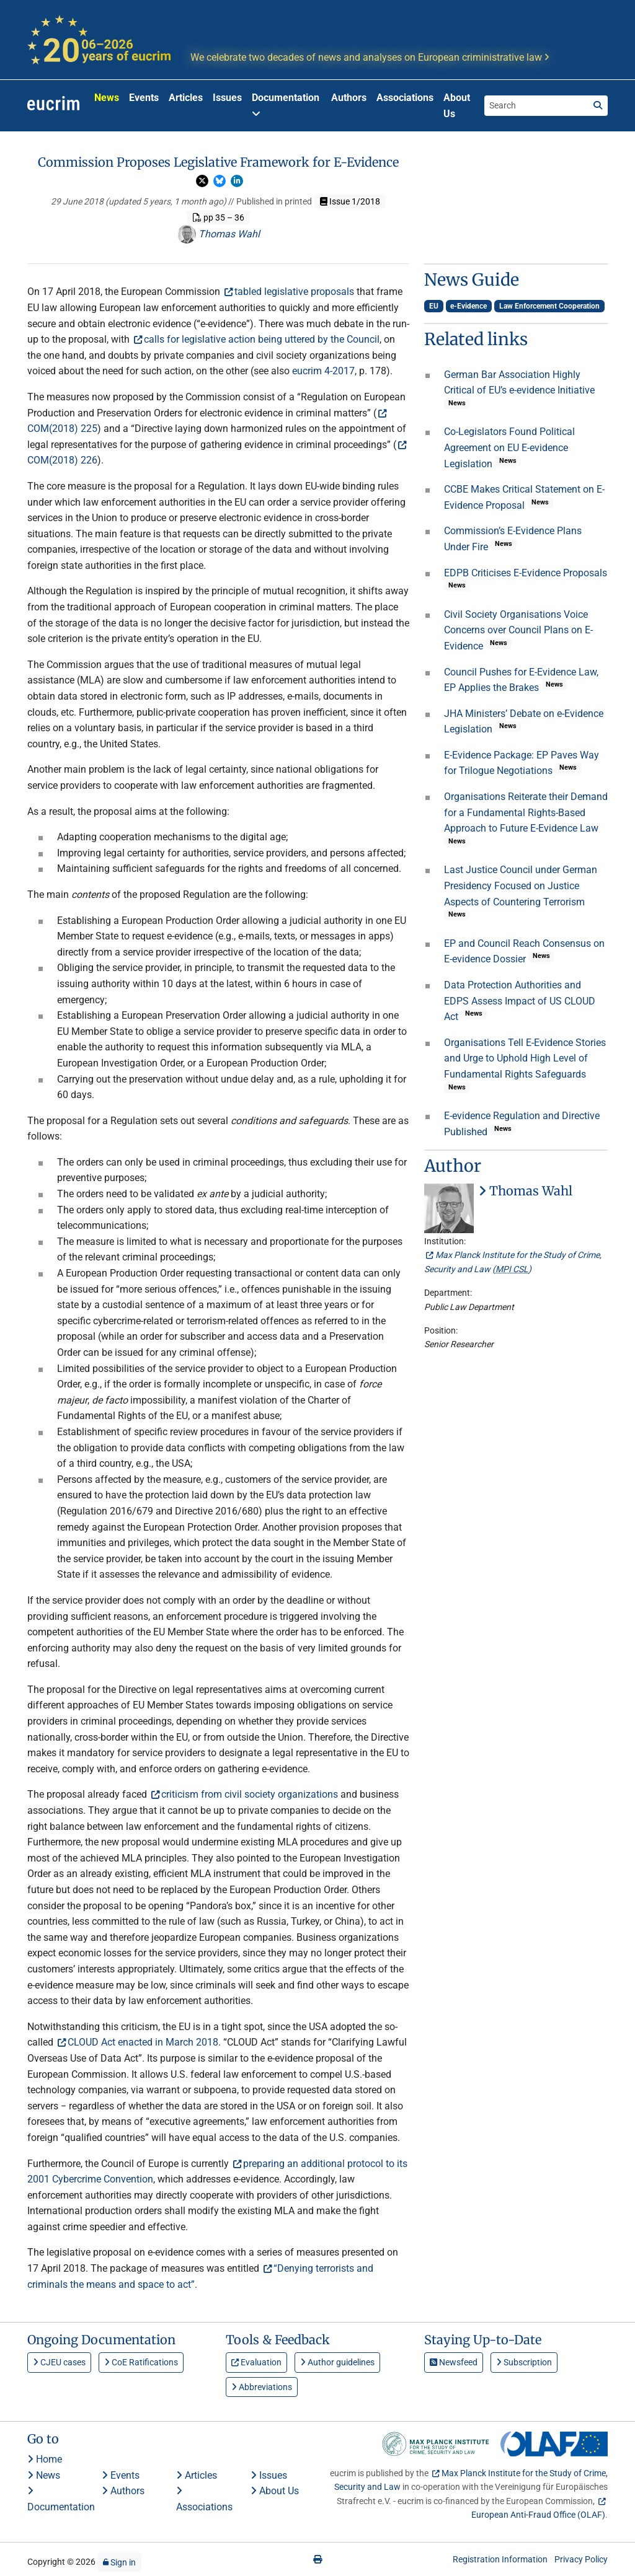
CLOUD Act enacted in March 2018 (143, 2042)
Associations (404, 97)
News (106, 97)
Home (44, 2459)
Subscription (524, 2362)
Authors (348, 97)
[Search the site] (536, 105)
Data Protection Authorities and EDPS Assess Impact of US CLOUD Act (519, 1000)
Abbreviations (261, 2387)
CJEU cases (59, 2362)
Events (144, 97)
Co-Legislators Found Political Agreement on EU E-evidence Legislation (509, 447)
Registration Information (500, 2559)
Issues (227, 97)
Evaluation (256, 2362)
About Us (456, 106)
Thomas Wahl (218, 234)
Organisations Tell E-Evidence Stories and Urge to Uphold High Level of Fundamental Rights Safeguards (525, 1058)
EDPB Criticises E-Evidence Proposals (525, 573)
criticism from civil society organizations (249, 1794)
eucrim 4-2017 (323, 371)
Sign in (119, 2562)
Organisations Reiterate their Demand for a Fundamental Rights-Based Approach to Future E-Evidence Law (526, 812)
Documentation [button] (285, 105)
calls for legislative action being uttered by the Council (262, 339)
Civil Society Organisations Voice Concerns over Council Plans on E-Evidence (518, 630)
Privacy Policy (581, 2559)
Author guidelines (337, 2362)
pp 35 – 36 (218, 217)
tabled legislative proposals (294, 291)
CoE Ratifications (141, 2362)
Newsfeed (453, 2362)
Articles (186, 97)
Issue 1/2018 (350, 201)
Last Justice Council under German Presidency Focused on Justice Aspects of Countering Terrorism (520, 885)
